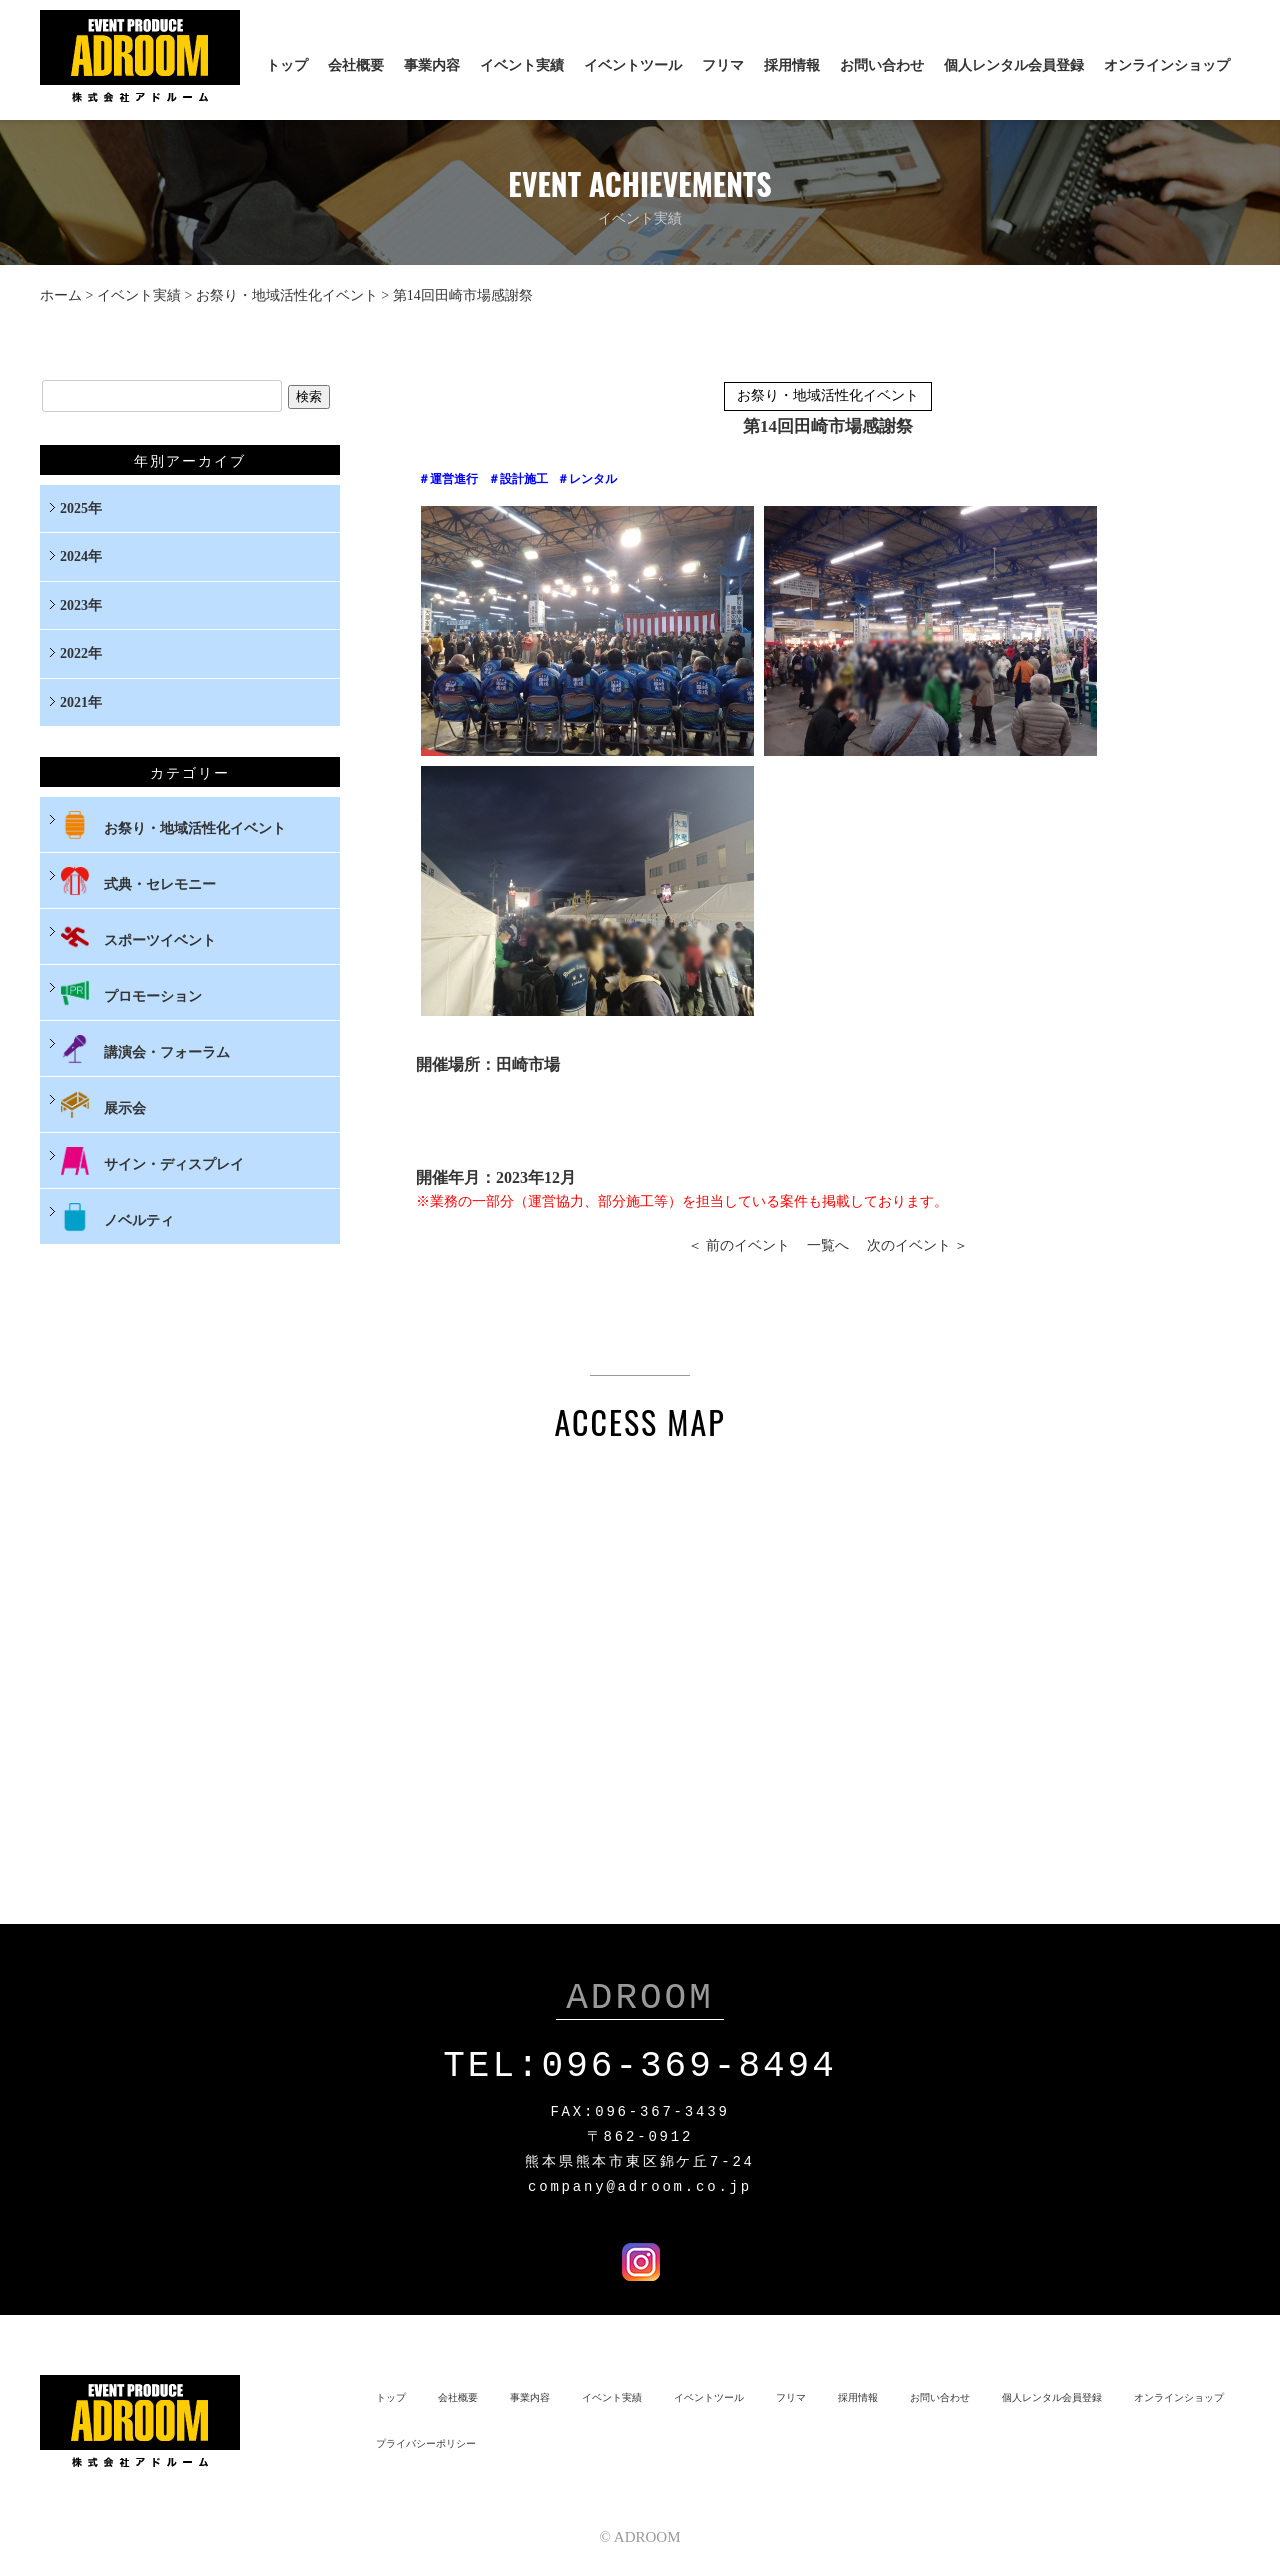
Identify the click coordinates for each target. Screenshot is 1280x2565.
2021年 (81, 702)
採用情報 (792, 65)
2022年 (81, 653)
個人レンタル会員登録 (1014, 65)
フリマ (723, 65)
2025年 (81, 508)
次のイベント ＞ (918, 1245)
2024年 (81, 556)
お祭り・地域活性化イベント (287, 295)
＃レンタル (587, 479)
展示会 (103, 1105)
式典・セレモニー (138, 881)
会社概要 (356, 65)
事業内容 (432, 65)
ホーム (61, 295)
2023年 (81, 605)
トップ (287, 65)
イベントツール (633, 65)
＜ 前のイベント (739, 1245)
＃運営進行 (448, 479)
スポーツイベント (138, 937)
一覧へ (828, 1245)
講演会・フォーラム (145, 1049)
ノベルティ (117, 1217)
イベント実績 (522, 65)
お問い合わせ (882, 65)
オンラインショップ (1167, 65)
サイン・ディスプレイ (152, 1161)
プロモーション (131, 993)
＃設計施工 (518, 479)
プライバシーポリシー (426, 2439)
